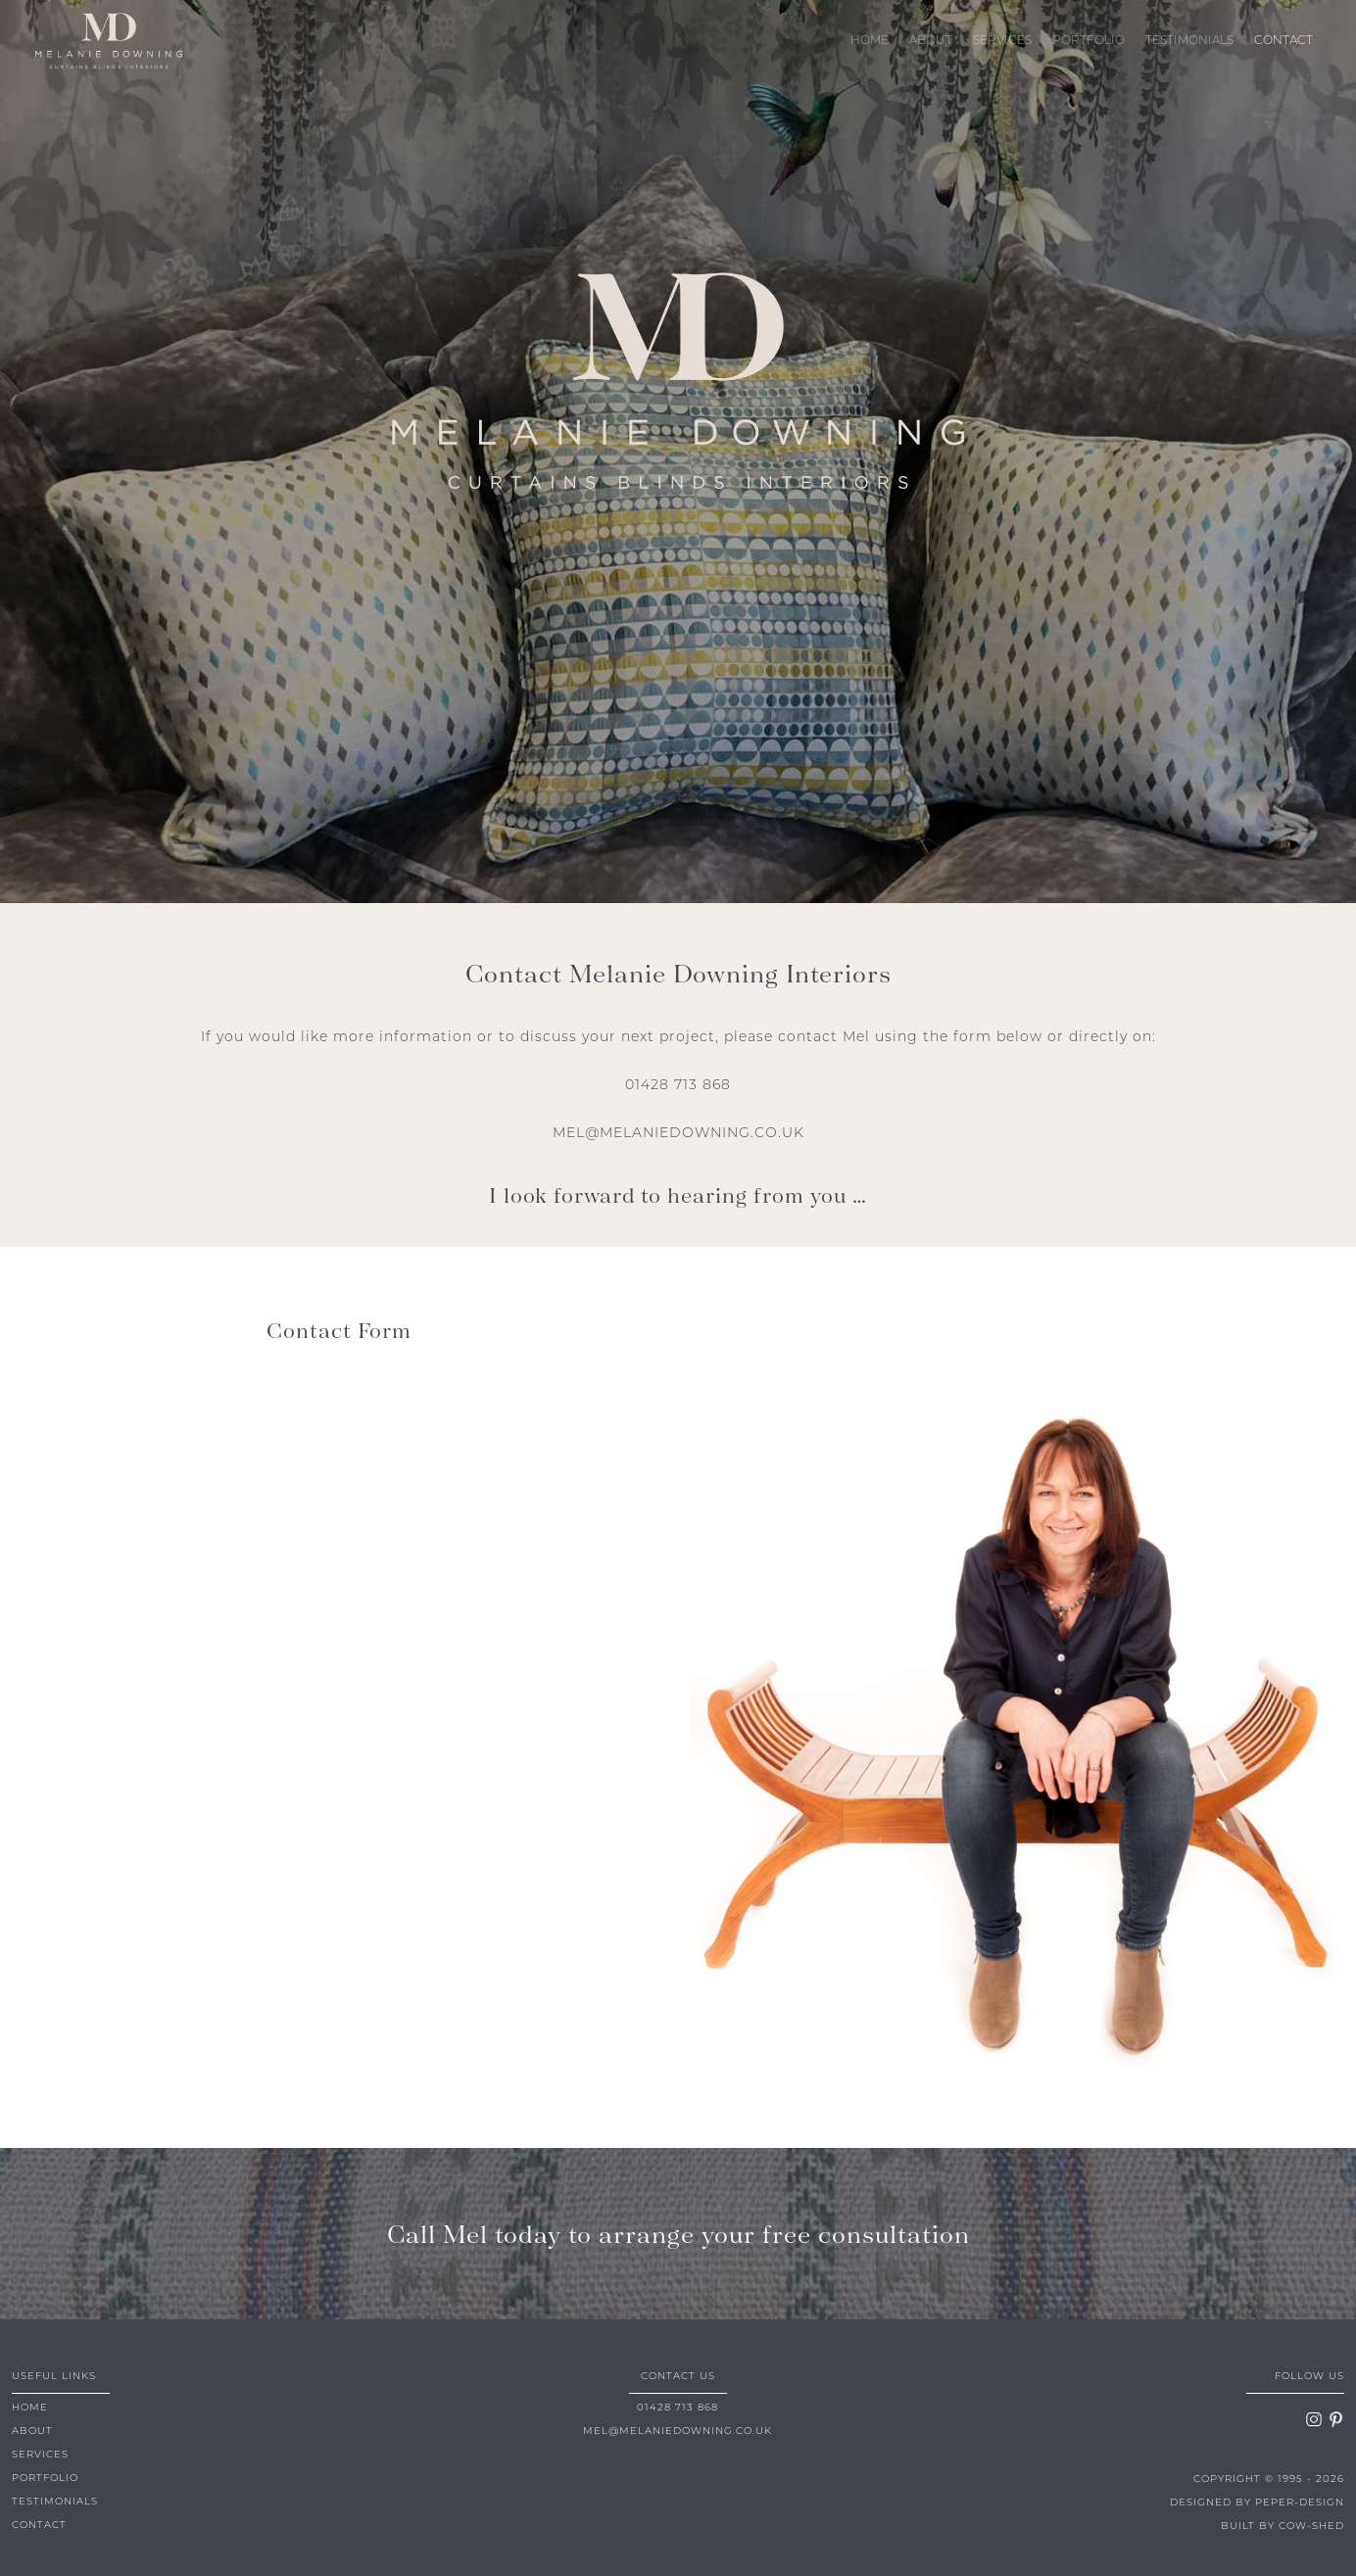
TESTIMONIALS (1189, 41)
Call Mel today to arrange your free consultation (678, 2233)
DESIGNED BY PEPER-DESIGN (1257, 2503)
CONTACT (1283, 41)
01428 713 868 (678, 1085)
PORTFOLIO (1088, 41)
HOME (869, 41)
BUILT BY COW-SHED (1282, 2526)
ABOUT (930, 41)
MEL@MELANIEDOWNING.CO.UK (678, 1133)
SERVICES (1002, 41)
